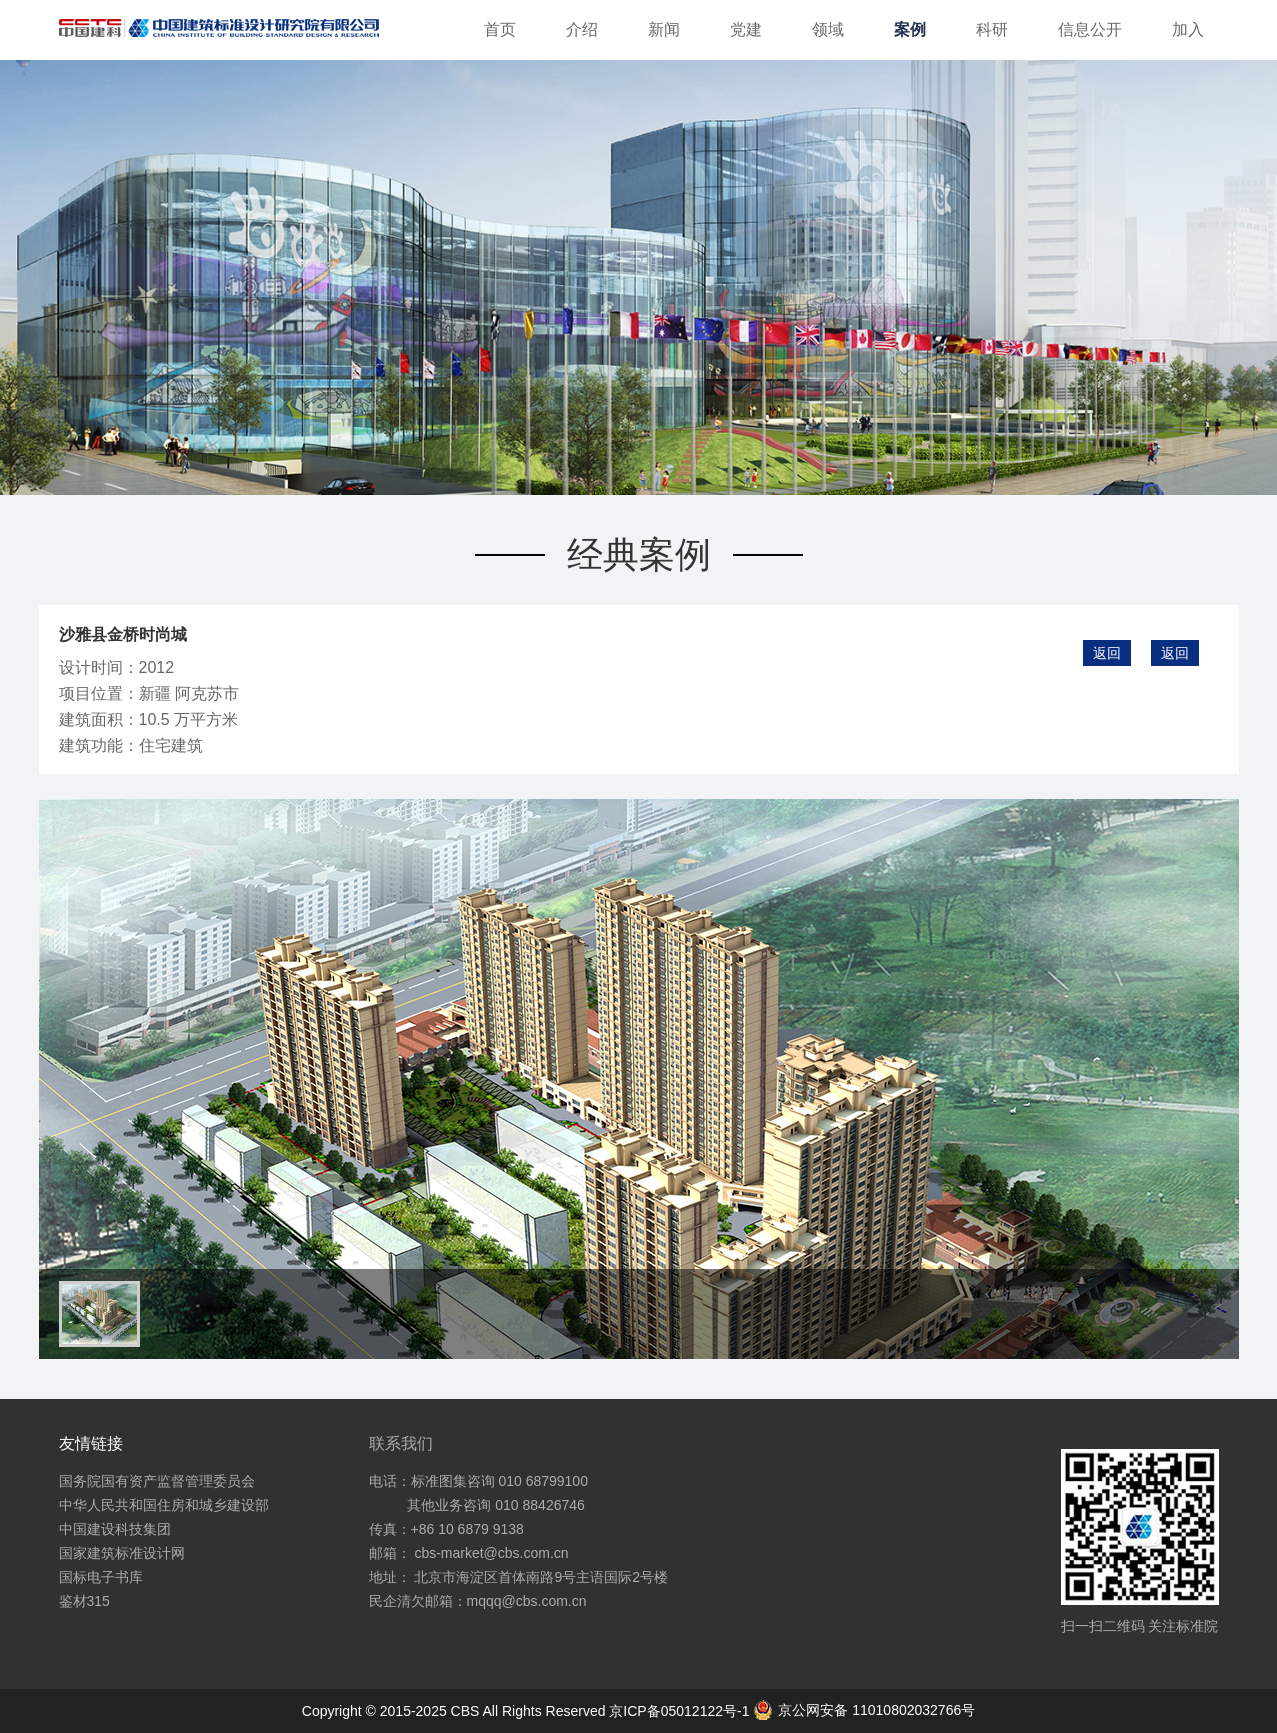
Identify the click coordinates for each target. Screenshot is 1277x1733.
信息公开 (1090, 29)
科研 (992, 29)
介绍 (582, 29)
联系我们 (401, 1443)
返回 (1175, 653)
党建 (746, 29)
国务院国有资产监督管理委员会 (157, 1481)
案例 (910, 29)
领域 (828, 29)
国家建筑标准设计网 (122, 1553)
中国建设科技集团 (115, 1529)
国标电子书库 (101, 1577)
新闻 (664, 29)
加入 (1188, 29)
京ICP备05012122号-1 (681, 1711)
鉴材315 (84, 1601)
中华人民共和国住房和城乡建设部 (164, 1505)
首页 (500, 29)
